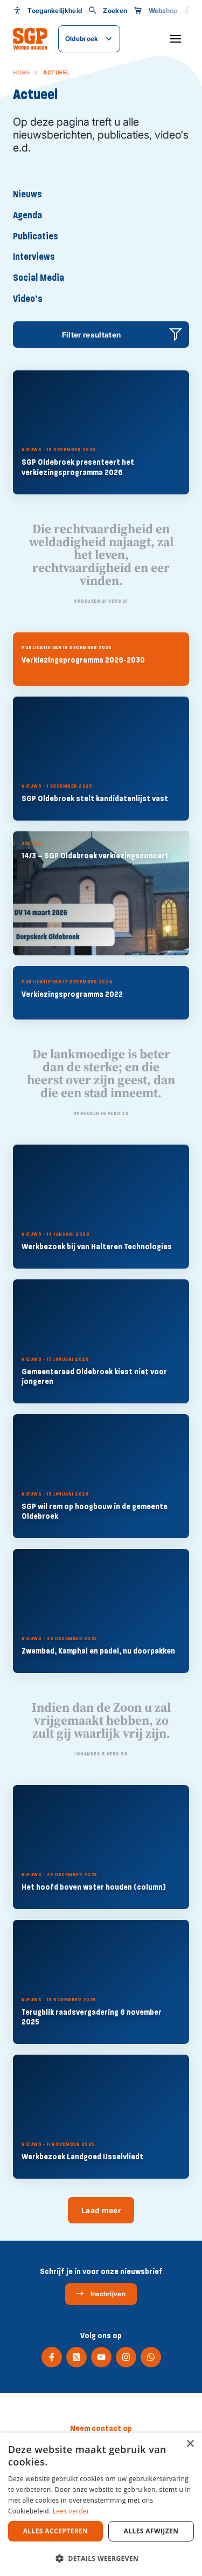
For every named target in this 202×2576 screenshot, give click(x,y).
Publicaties (35, 236)
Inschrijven (100, 2293)
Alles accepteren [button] (55, 2531)
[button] (101, 2558)
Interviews (34, 257)
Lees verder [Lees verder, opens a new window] (71, 2511)
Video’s (28, 299)
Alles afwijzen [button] (151, 2531)
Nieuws (27, 194)
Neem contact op (101, 2428)
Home (21, 72)
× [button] (190, 2444)
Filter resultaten (91, 334)
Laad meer (101, 2210)
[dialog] (101, 2504)
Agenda (27, 215)
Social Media (38, 278)
